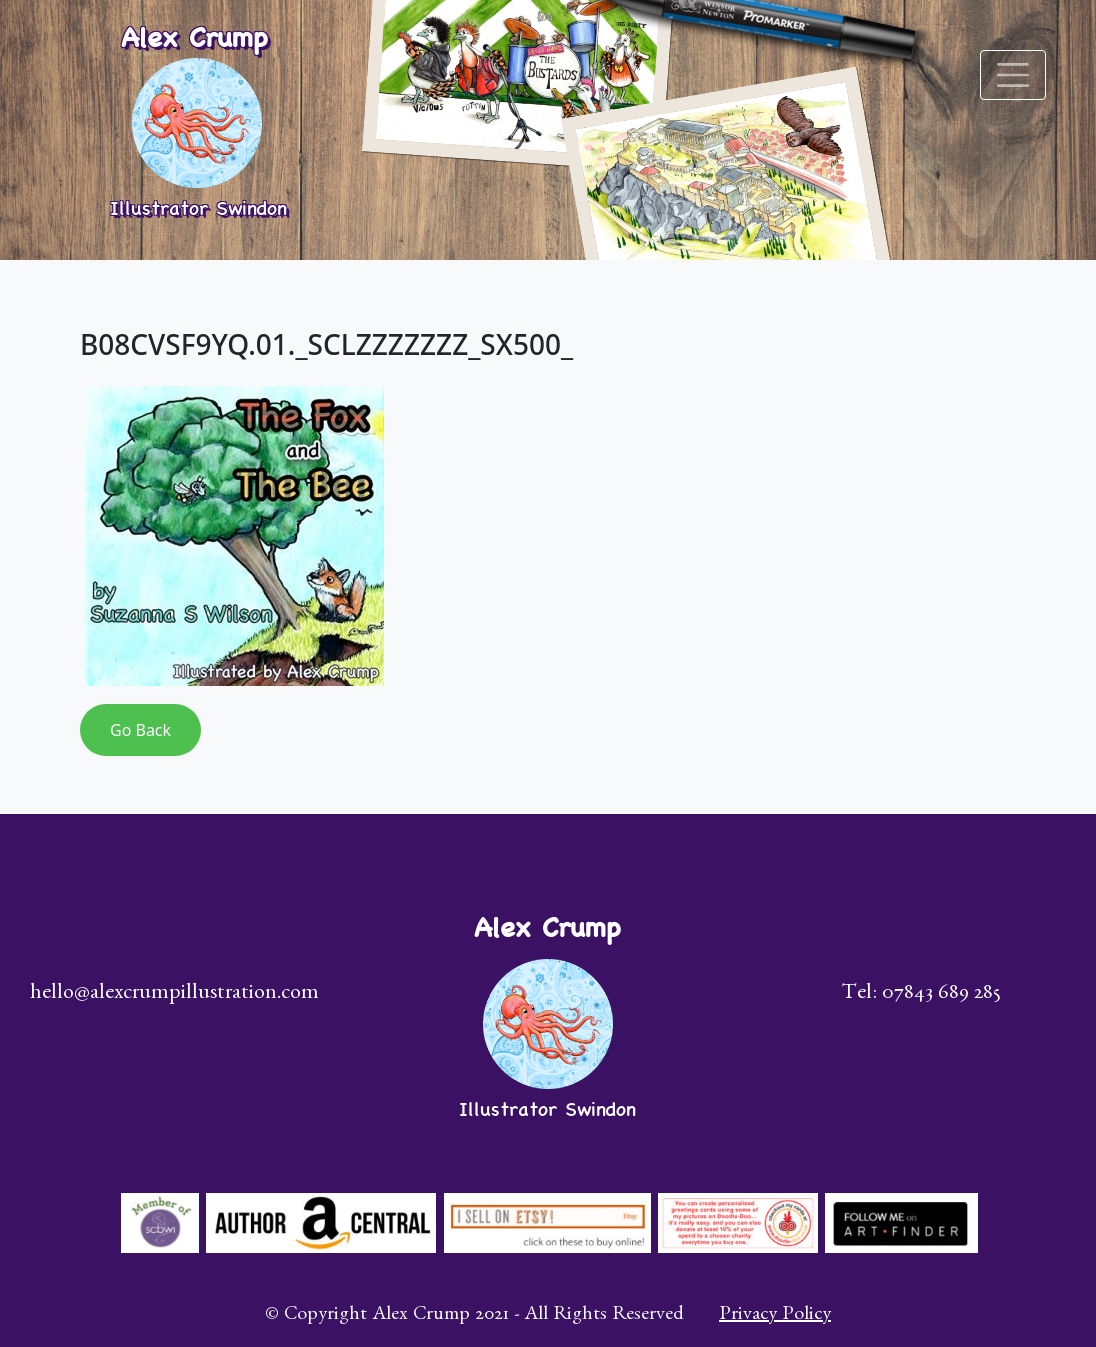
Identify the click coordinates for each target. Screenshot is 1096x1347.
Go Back (140, 730)
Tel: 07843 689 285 (921, 995)
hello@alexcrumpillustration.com (174, 995)
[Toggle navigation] (1013, 75)
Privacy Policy (775, 1316)
